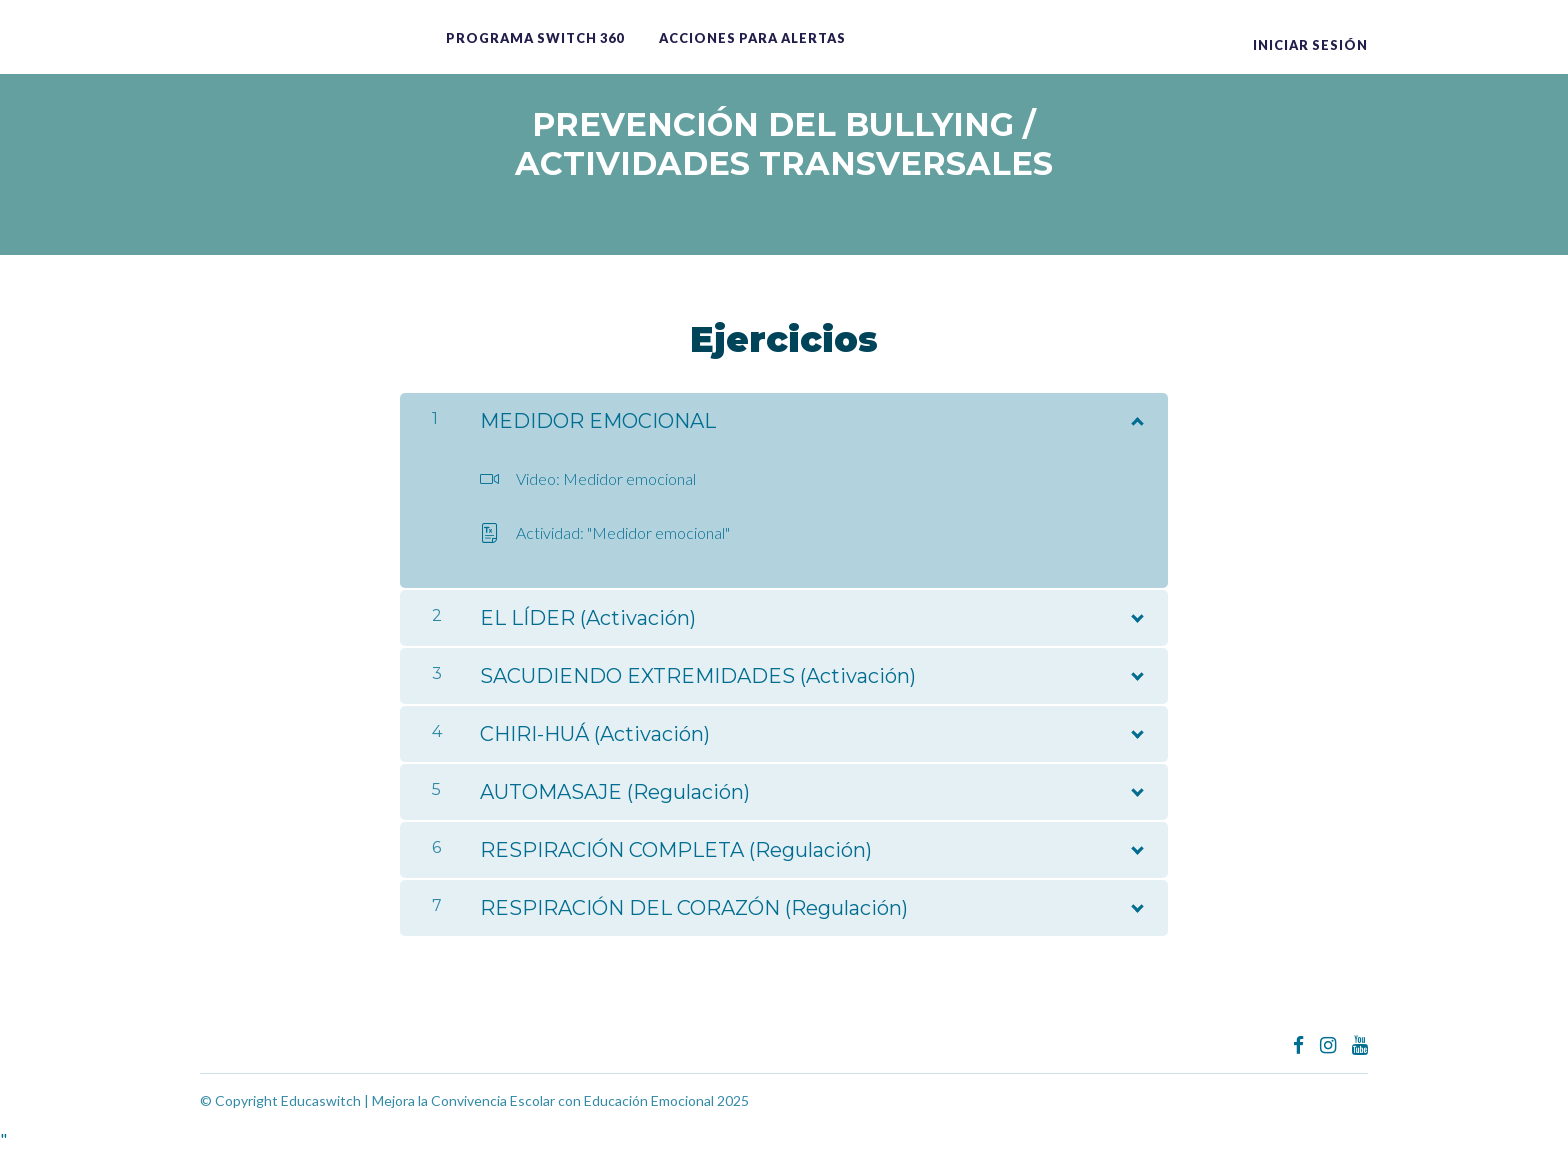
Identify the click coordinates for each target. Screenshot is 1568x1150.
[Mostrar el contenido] (1136, 417)
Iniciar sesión (1310, 45)
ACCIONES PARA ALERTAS (752, 38)
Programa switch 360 (535, 38)
